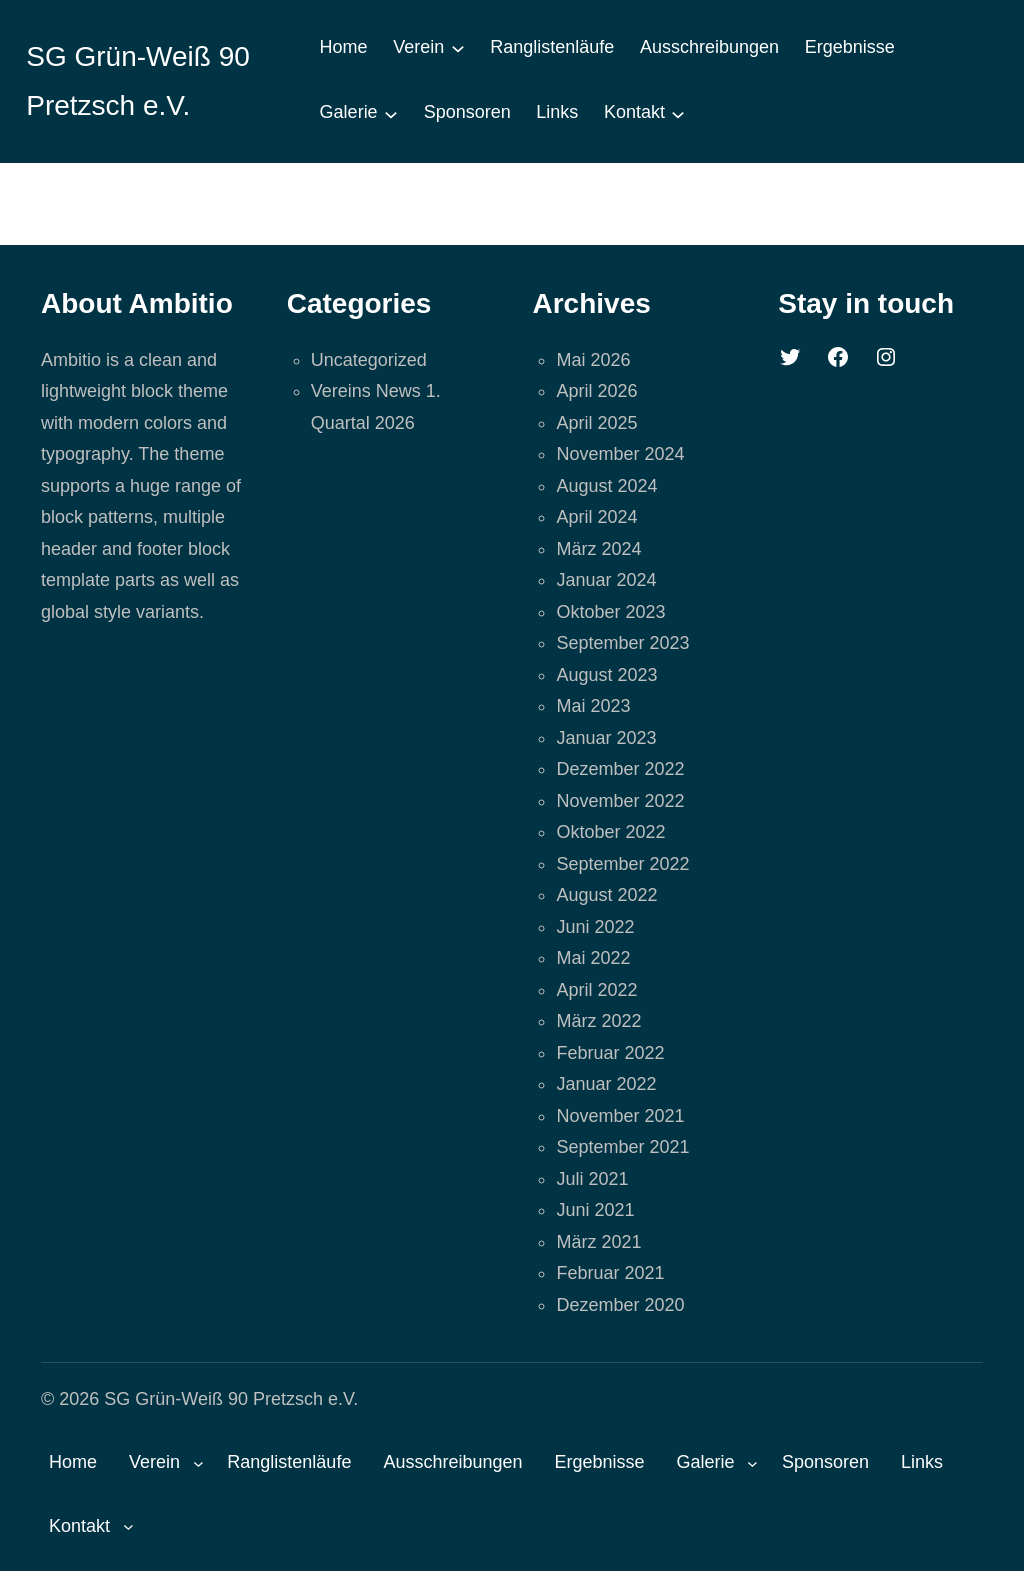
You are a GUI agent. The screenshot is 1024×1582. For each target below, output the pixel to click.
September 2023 (622, 643)
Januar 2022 (606, 1084)
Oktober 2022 (610, 832)
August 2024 (606, 486)
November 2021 (620, 1116)
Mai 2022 (593, 958)
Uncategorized (369, 360)
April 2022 (596, 990)
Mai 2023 (593, 706)
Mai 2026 (593, 360)
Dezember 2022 (620, 769)
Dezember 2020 (620, 1305)
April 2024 (596, 517)
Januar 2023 (606, 738)
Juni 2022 (595, 927)
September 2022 (622, 864)
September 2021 (622, 1147)
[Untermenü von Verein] (458, 48)
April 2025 (596, 423)
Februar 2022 (610, 1053)
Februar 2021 (610, 1273)
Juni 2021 (595, 1210)
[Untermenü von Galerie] (391, 113)
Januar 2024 (606, 580)
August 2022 (606, 895)
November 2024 (620, 454)
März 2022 (598, 1021)
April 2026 (596, 391)
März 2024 (598, 549)
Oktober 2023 (610, 612)
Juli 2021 (592, 1179)
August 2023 (606, 675)
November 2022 (620, 801)
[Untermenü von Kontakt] (678, 113)
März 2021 (598, 1242)
